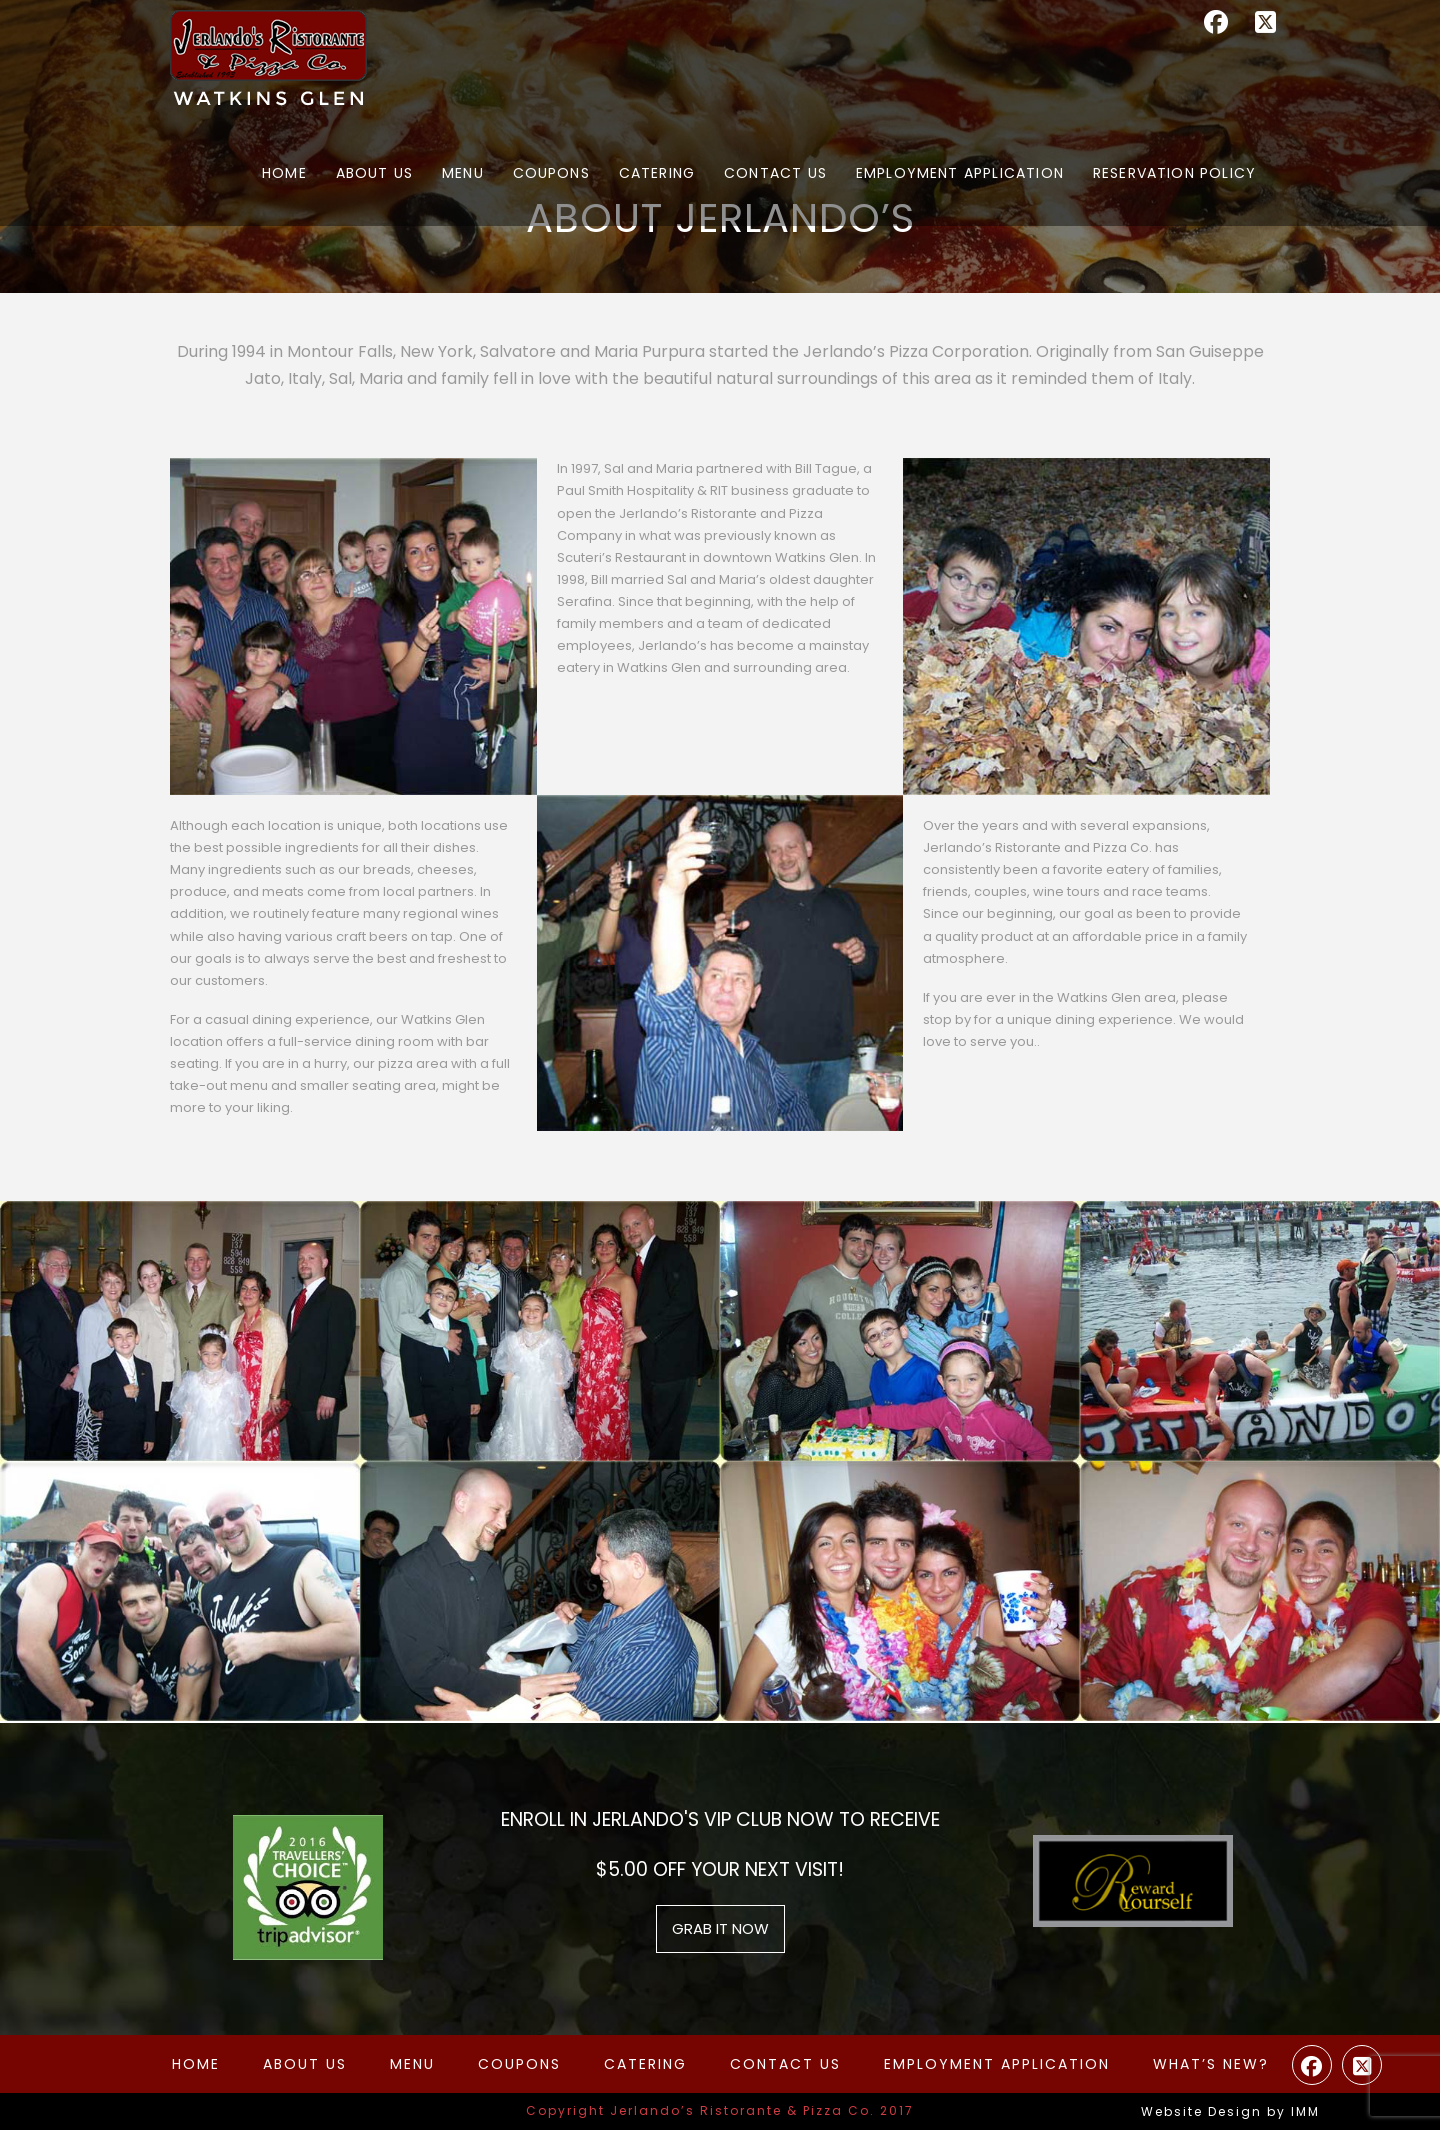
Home (196, 2064)
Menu (412, 2064)
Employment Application (997, 2064)
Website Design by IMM (1230, 2111)
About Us (305, 2064)
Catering (645, 2064)
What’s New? (1211, 2064)
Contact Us (785, 2064)
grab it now (720, 1928)
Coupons (519, 2064)
